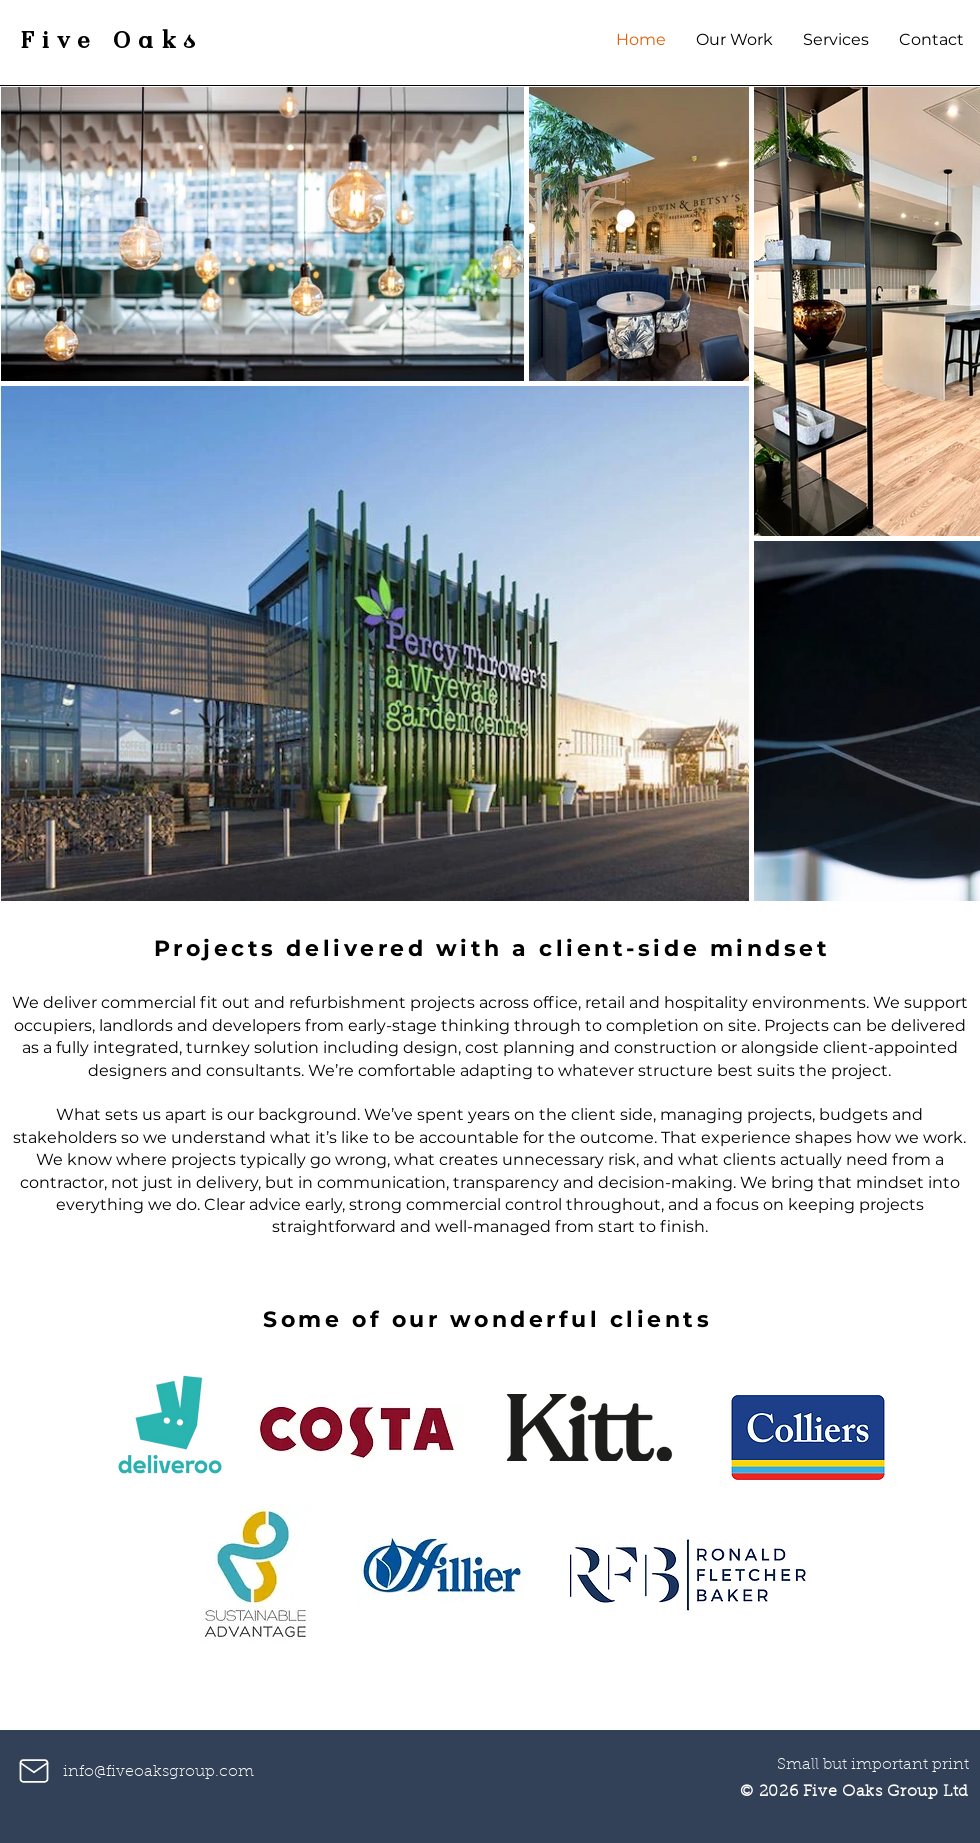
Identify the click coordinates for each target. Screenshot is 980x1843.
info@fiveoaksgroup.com (158, 1772)
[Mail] (34, 1771)
